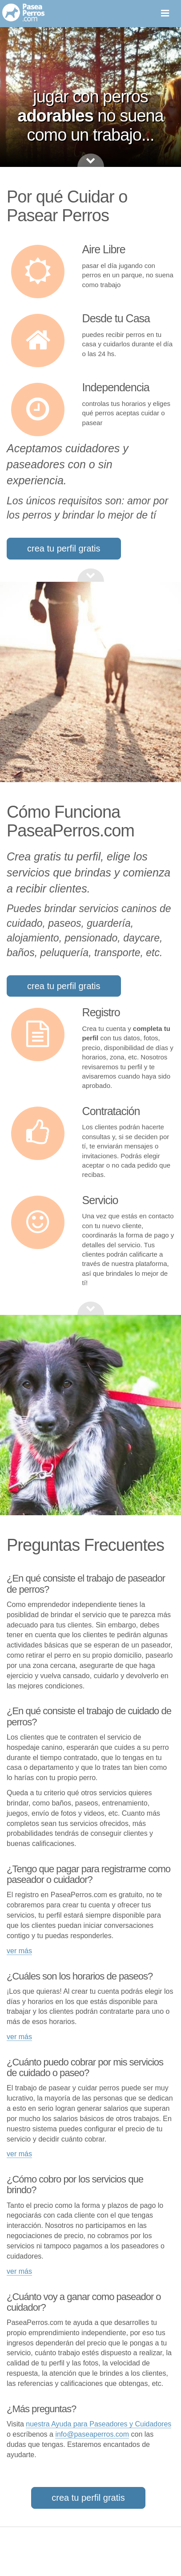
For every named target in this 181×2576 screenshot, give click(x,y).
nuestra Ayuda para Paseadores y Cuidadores (98, 2424)
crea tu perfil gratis (64, 548)
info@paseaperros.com (92, 2434)
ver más (19, 1951)
